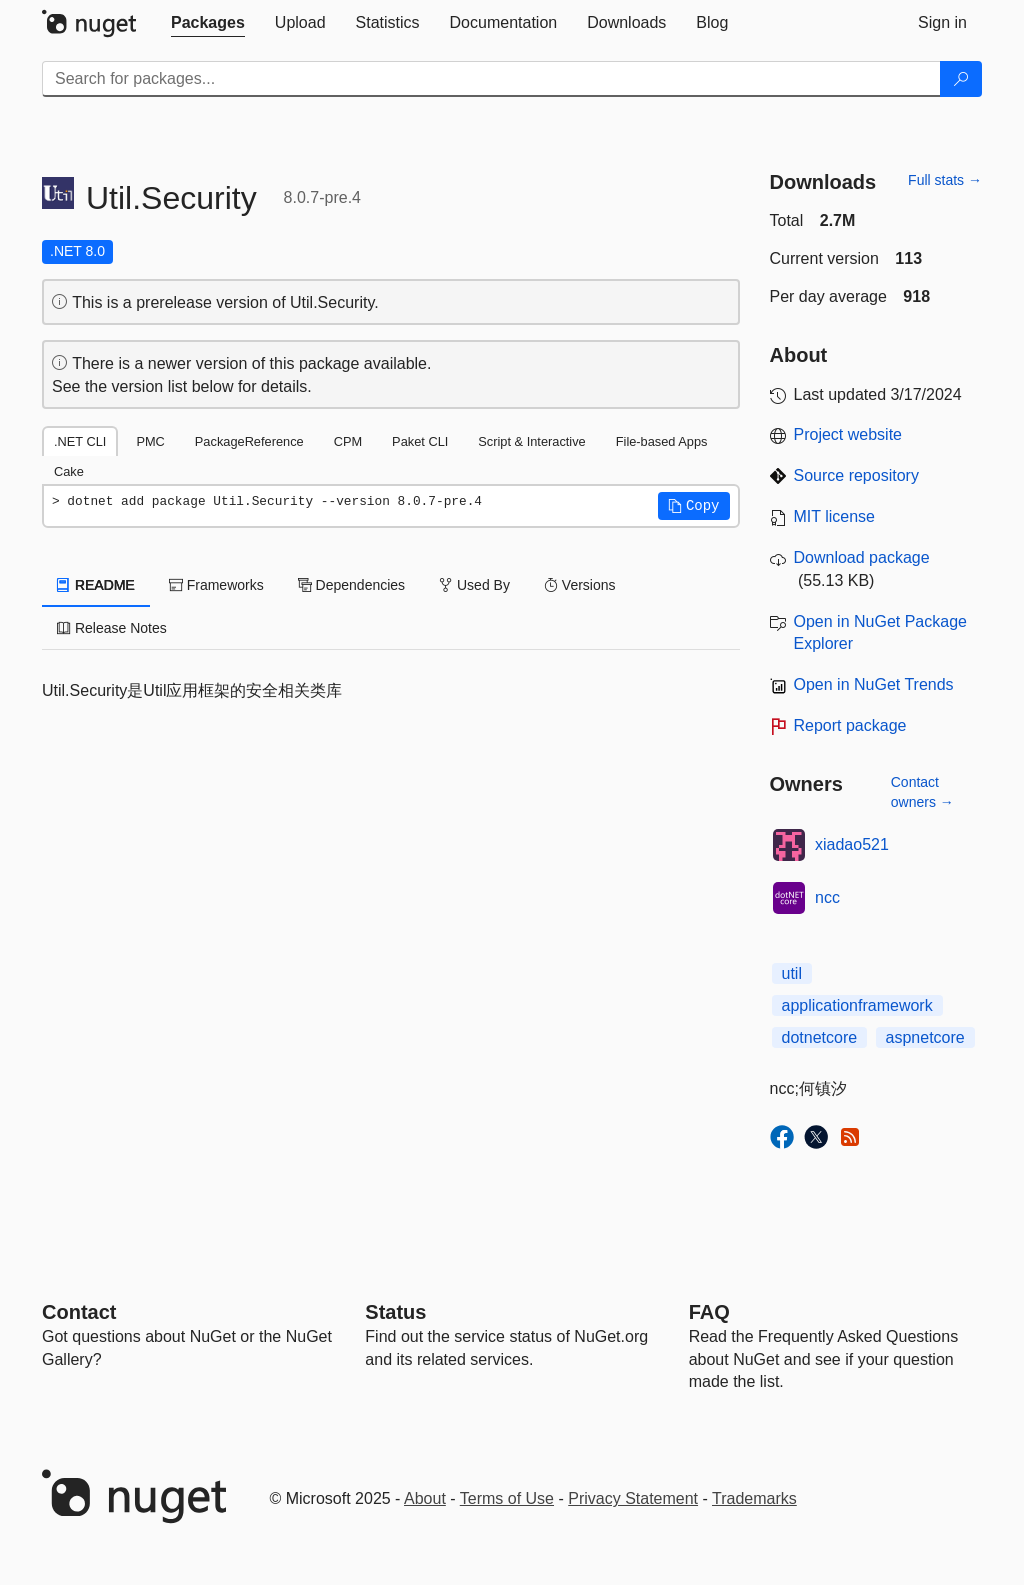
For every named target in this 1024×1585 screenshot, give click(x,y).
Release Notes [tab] (112, 628)
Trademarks (754, 1498)
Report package (850, 725)
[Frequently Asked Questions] (709, 1312)
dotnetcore (820, 1037)
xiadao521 (852, 844)
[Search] (961, 79)
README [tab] (96, 585)
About (425, 1498)
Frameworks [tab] (216, 585)
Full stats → (945, 180)
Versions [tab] (580, 585)
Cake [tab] (69, 471)
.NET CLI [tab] (80, 441)
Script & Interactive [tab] (531, 441)
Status (395, 1312)
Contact (79, 1312)
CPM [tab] (348, 441)
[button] (694, 506)
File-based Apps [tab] (662, 441)
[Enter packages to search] (491, 79)
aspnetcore (925, 1037)
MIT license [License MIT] (835, 516)
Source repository (856, 475)
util (792, 973)
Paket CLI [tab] (420, 441)
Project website (848, 434)
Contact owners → (922, 792)
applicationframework (857, 1005)
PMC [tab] (150, 441)
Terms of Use (507, 1498)
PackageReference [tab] (249, 441)
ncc (827, 897)
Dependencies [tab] (351, 585)
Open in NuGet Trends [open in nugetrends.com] (874, 684)
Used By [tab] (474, 585)
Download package (862, 557)
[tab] (208, 23)
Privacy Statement (633, 1498)
